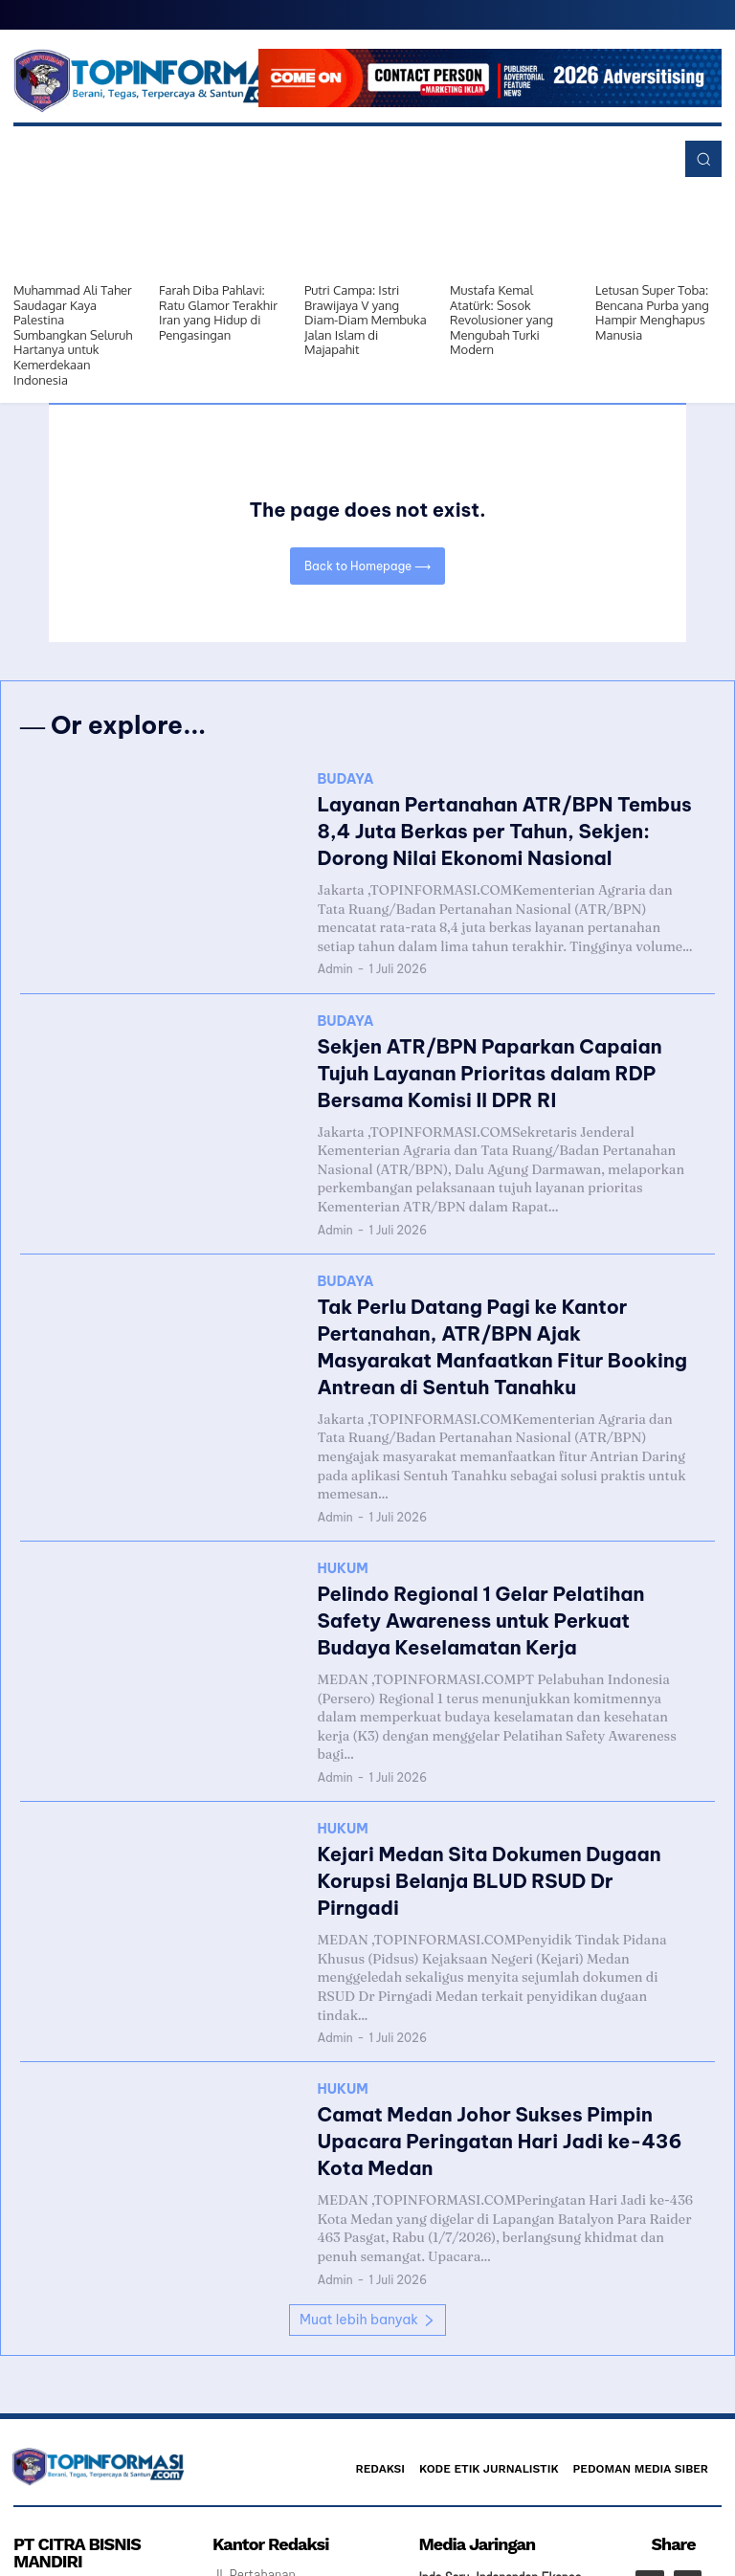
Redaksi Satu (454, 2452)
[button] (703, 159)
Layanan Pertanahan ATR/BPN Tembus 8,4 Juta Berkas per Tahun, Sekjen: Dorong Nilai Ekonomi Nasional (500, 830)
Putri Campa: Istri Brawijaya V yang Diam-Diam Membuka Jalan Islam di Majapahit (365, 319)
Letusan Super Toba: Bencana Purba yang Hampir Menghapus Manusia (652, 312)
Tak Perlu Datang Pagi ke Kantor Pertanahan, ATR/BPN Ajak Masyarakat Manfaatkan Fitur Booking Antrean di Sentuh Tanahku (490, 1300)
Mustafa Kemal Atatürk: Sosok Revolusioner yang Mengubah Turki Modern (501, 319)
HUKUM (342, 1501)
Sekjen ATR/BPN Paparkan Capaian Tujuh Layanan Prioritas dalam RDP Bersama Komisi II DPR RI (499, 1056)
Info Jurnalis (531, 2452)
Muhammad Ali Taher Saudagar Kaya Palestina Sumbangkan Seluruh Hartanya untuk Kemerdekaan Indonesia (72, 335)
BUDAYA (345, 786)
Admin (334, 960)
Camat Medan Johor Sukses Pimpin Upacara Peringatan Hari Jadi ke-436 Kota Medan (487, 2001)
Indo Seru (443, 2426)
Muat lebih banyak (367, 2166)
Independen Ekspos (528, 2426)
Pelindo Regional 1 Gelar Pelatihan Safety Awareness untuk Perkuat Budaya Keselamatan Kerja (498, 1545)
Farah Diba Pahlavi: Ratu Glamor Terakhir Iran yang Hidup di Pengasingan (218, 312)
